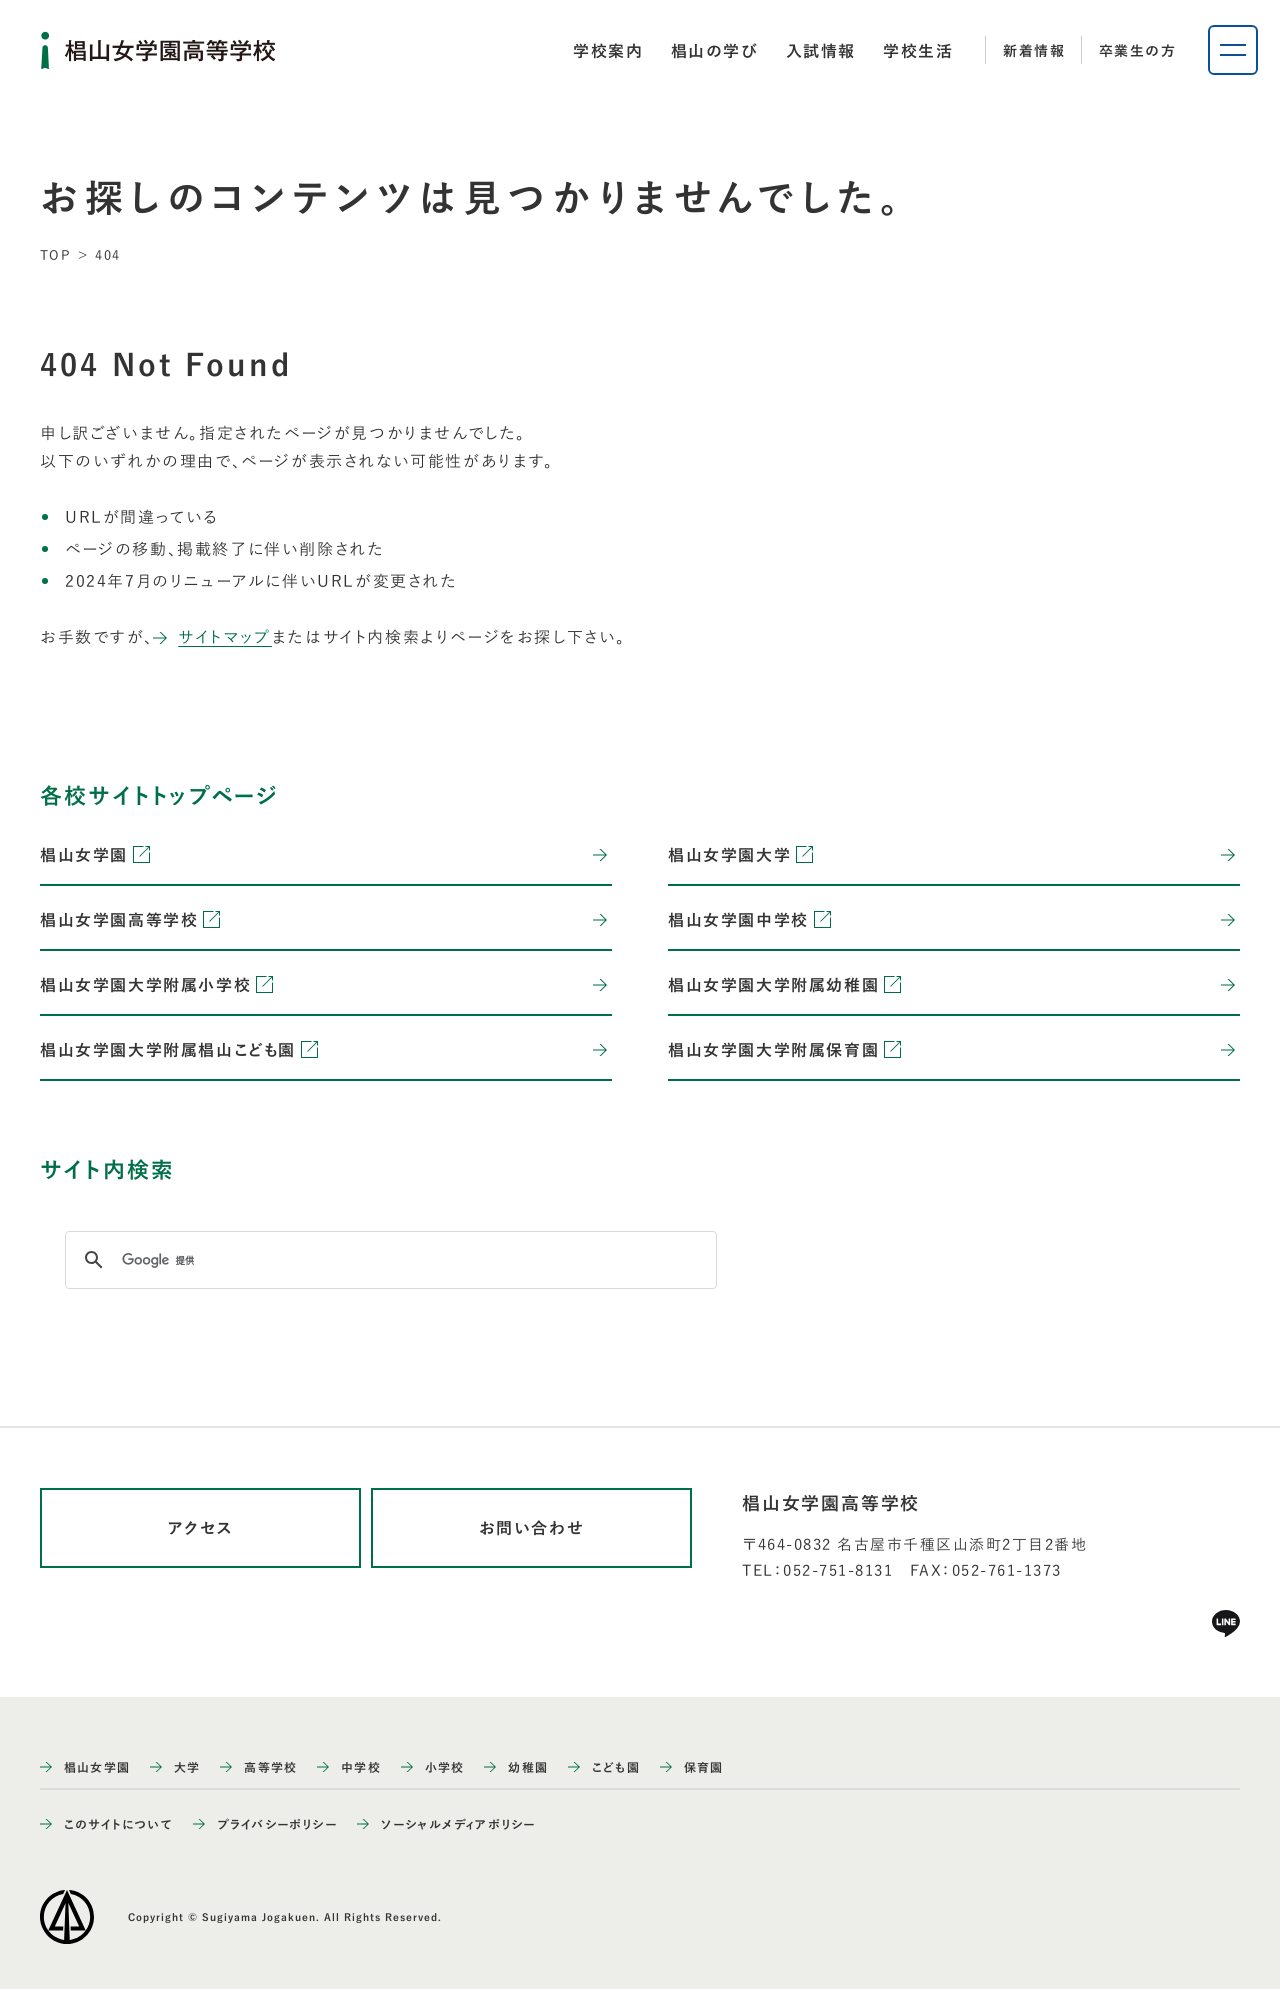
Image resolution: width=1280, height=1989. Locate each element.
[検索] (388, 1260)
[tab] (608, 51)
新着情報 (1034, 51)
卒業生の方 (1137, 51)
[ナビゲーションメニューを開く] (1233, 50)
